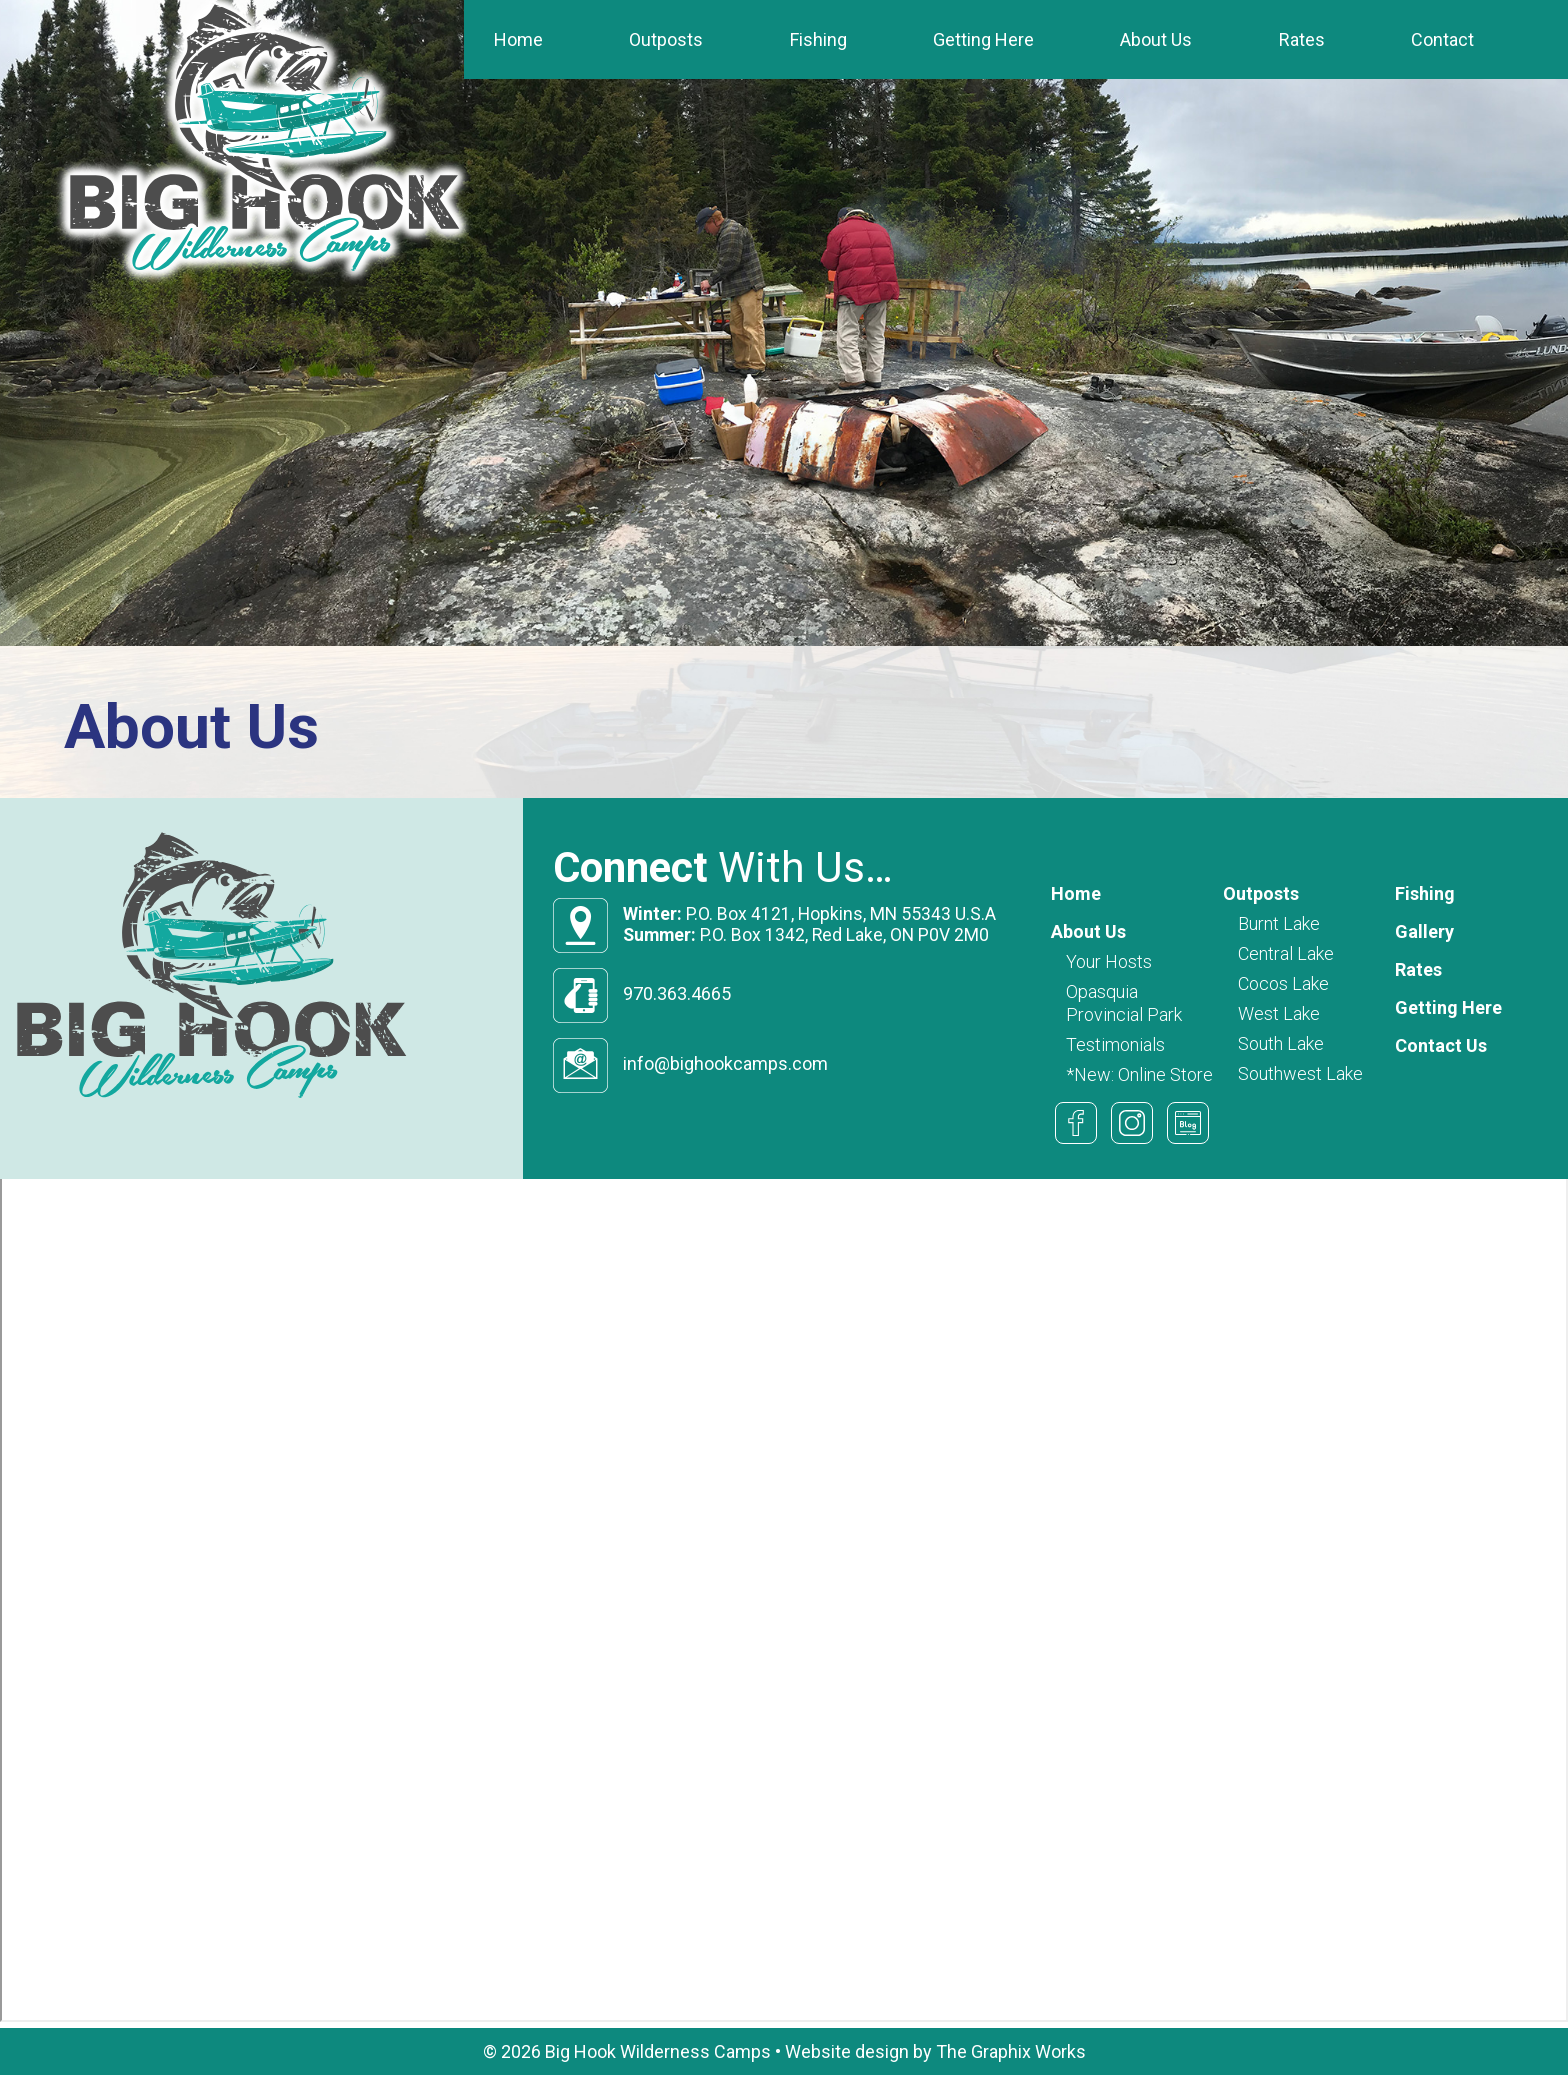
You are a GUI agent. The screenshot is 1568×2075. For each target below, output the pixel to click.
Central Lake (1286, 953)
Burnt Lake (1279, 923)
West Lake (1279, 1013)
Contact (1442, 39)
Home (518, 39)
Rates (1302, 39)
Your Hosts (1109, 961)
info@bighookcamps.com (725, 1063)
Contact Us (1441, 1045)
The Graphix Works (1011, 2051)
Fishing (818, 39)
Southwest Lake (1300, 1073)
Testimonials (1115, 1044)
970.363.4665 (677, 993)
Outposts (666, 39)
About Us (1156, 39)
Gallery (1424, 931)
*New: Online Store (1139, 1074)
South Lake (1281, 1043)
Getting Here (983, 39)
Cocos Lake (1283, 983)
